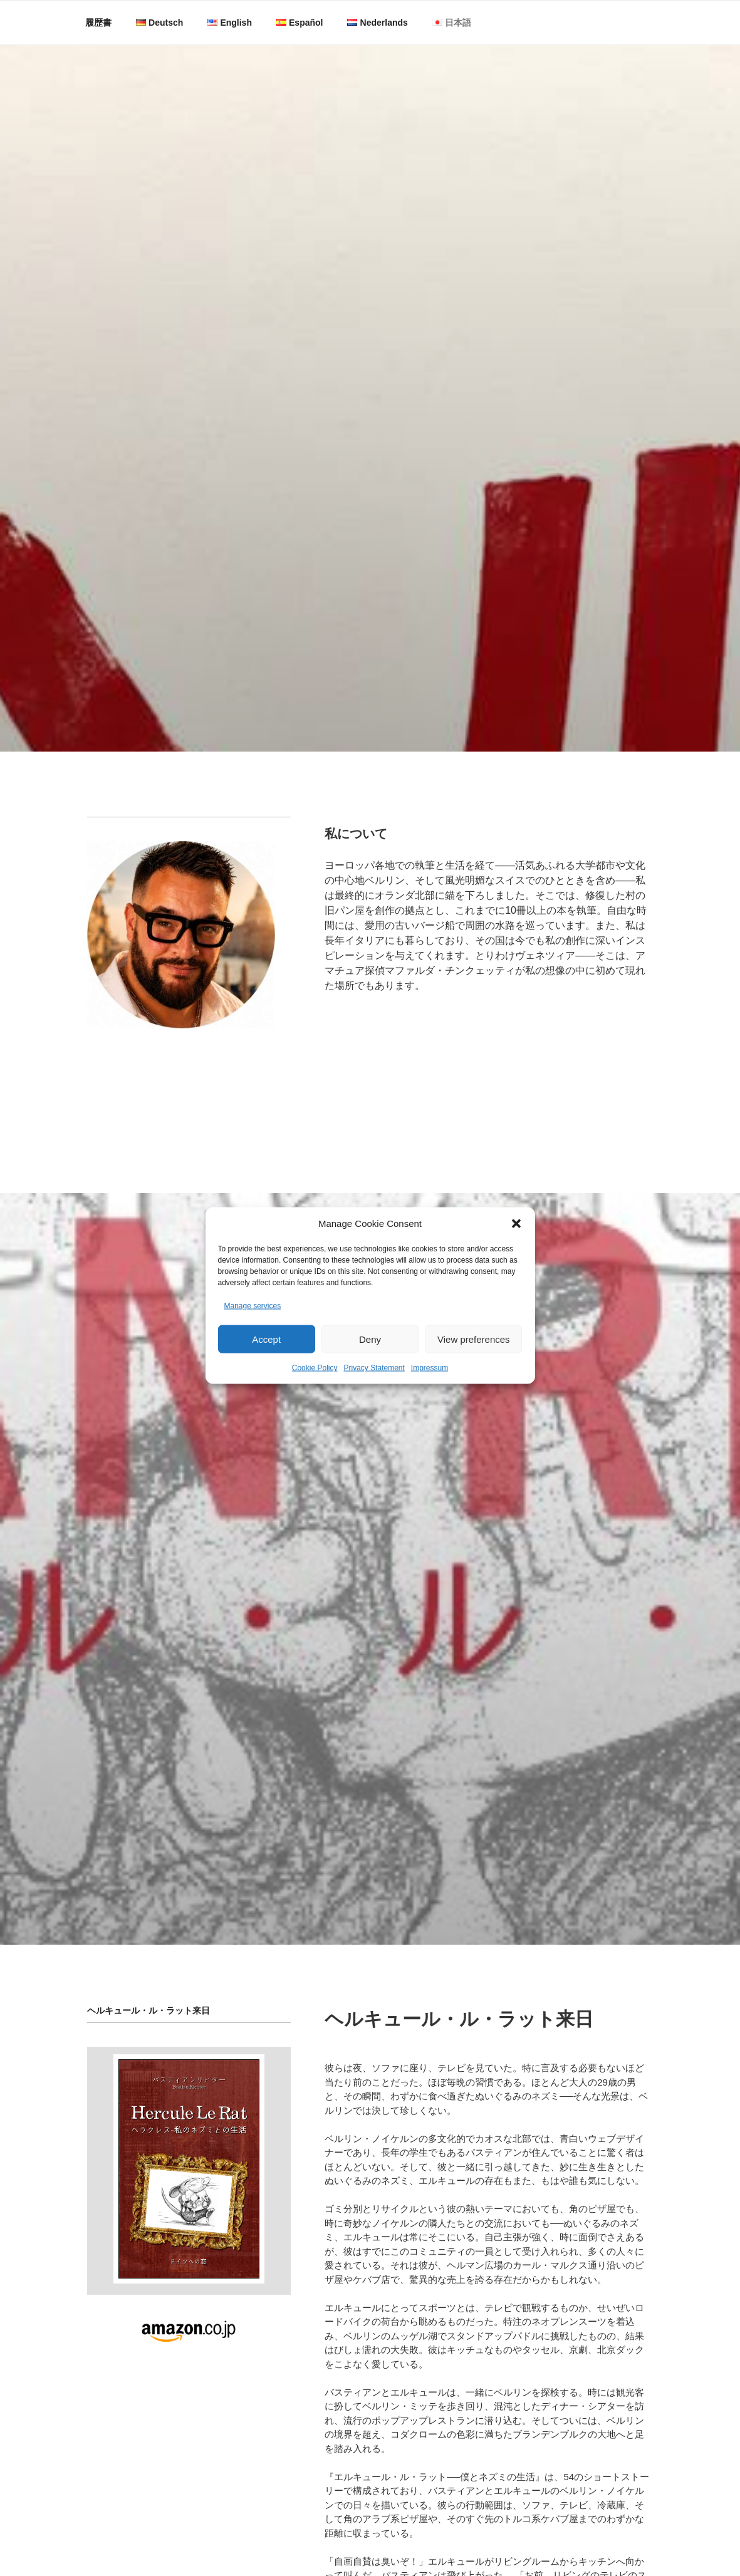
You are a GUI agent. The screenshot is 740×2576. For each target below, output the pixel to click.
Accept (266, 1365)
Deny (370, 1365)
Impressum (429, 1393)
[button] (516, 1249)
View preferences (473, 1365)
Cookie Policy (315, 1393)
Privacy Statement (373, 1393)
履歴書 (98, 23)
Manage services (252, 1331)
